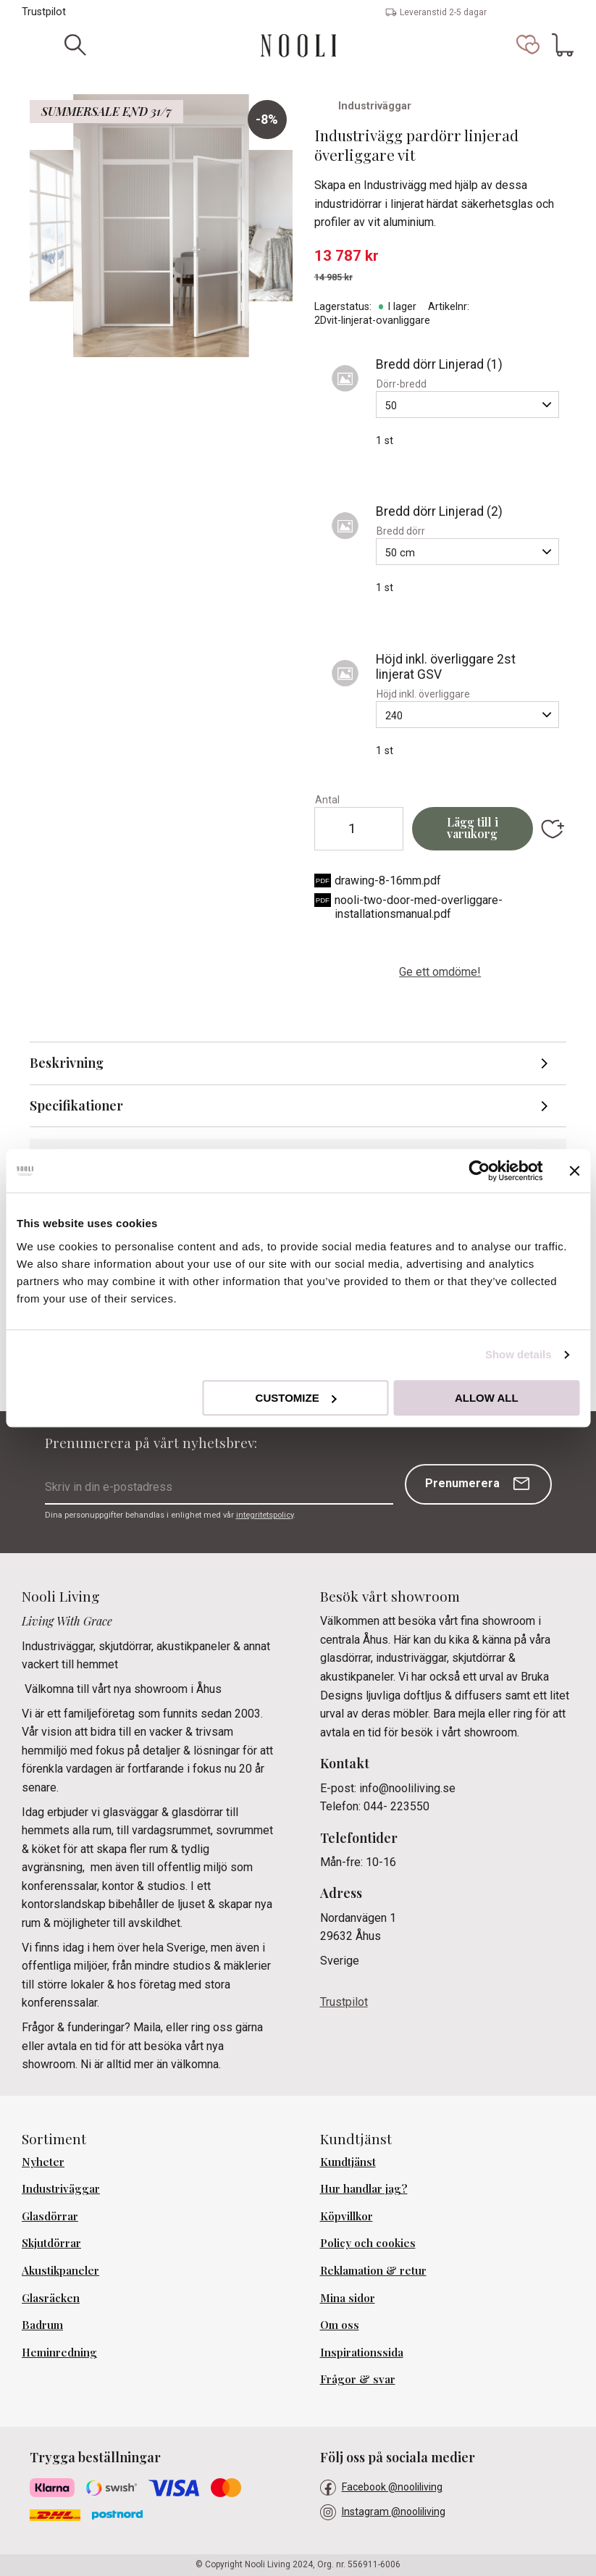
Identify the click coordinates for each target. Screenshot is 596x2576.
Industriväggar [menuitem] (61, 2188)
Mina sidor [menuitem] (347, 2298)
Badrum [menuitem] (42, 2324)
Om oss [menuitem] (339, 2324)
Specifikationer (76, 1105)
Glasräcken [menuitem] (51, 2298)
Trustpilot (44, 12)
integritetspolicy (264, 1515)
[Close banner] (574, 1171)
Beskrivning (67, 1062)
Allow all (487, 1398)
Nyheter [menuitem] (43, 2161)
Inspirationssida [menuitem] (361, 2352)
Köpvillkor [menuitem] (346, 2216)
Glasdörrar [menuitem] (50, 2216)
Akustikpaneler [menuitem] (60, 2270)
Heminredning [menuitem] (59, 2352)
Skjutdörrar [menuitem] (51, 2243)
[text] (440, 256)
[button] (528, 45)
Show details (518, 1354)
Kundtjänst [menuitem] (348, 2161)
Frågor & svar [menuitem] (357, 2379)
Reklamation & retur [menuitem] (373, 2270)
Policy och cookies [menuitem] (368, 2243)
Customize (296, 1398)
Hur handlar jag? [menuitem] (364, 2188)
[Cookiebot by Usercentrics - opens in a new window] (479, 1171)
